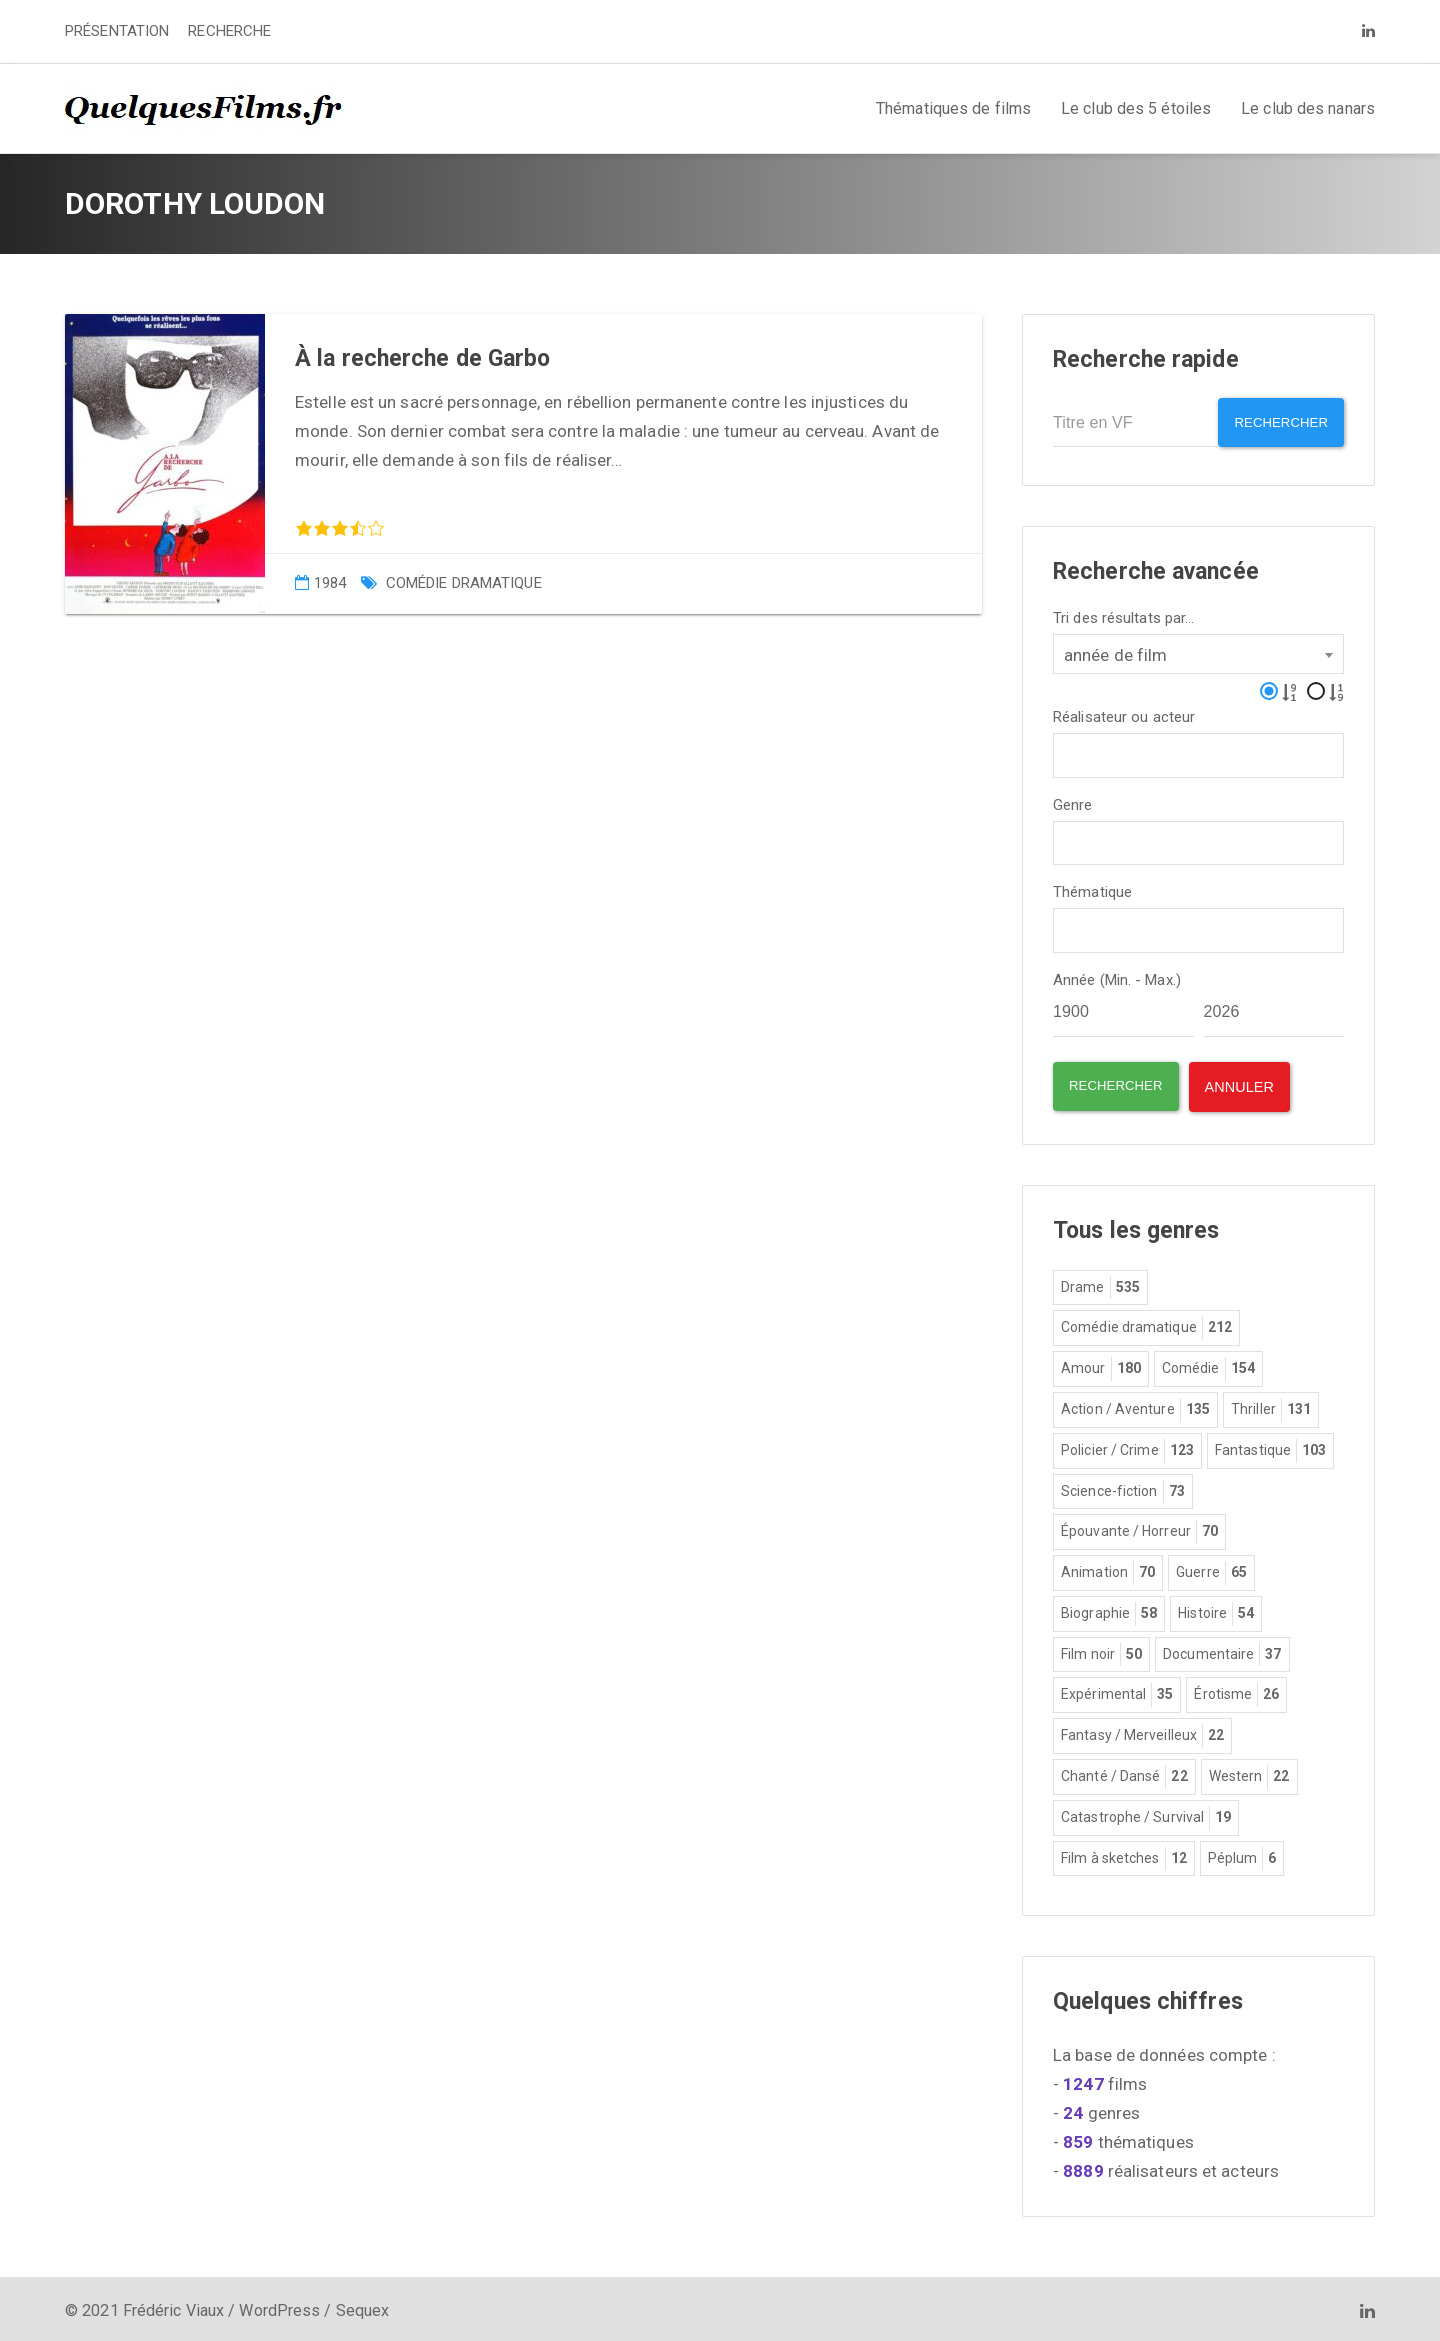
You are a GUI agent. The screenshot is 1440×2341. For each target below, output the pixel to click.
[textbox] (1065, 747)
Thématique (1092, 887)
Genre (1073, 799)
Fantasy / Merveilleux (1142, 1731)
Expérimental (1117, 1690)
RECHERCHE (229, 31)
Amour (1101, 1364)
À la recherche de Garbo (422, 358)
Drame (1100, 1283)
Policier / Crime (1127, 1446)
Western (1249, 1772)
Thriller (1271, 1405)
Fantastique (1270, 1446)
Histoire (1216, 1609)
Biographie (1109, 1609)
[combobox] (1198, 648)
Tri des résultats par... (1123, 612)
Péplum (1242, 1854)
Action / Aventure (1135, 1405)
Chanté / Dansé (1124, 1772)
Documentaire (1222, 1650)
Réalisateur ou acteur (1124, 711)
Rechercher (1274, 422)
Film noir (1101, 1650)
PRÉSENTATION (117, 31)
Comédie (1208, 1364)
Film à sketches (1124, 1854)
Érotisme (1236, 1690)
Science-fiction (1123, 1487)
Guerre (1211, 1568)
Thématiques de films (953, 108)
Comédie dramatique (464, 583)
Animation (1108, 1568)
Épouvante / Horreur (1139, 1527)
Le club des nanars (1308, 108)
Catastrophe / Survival (1146, 1813)
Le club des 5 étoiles (1136, 108)
